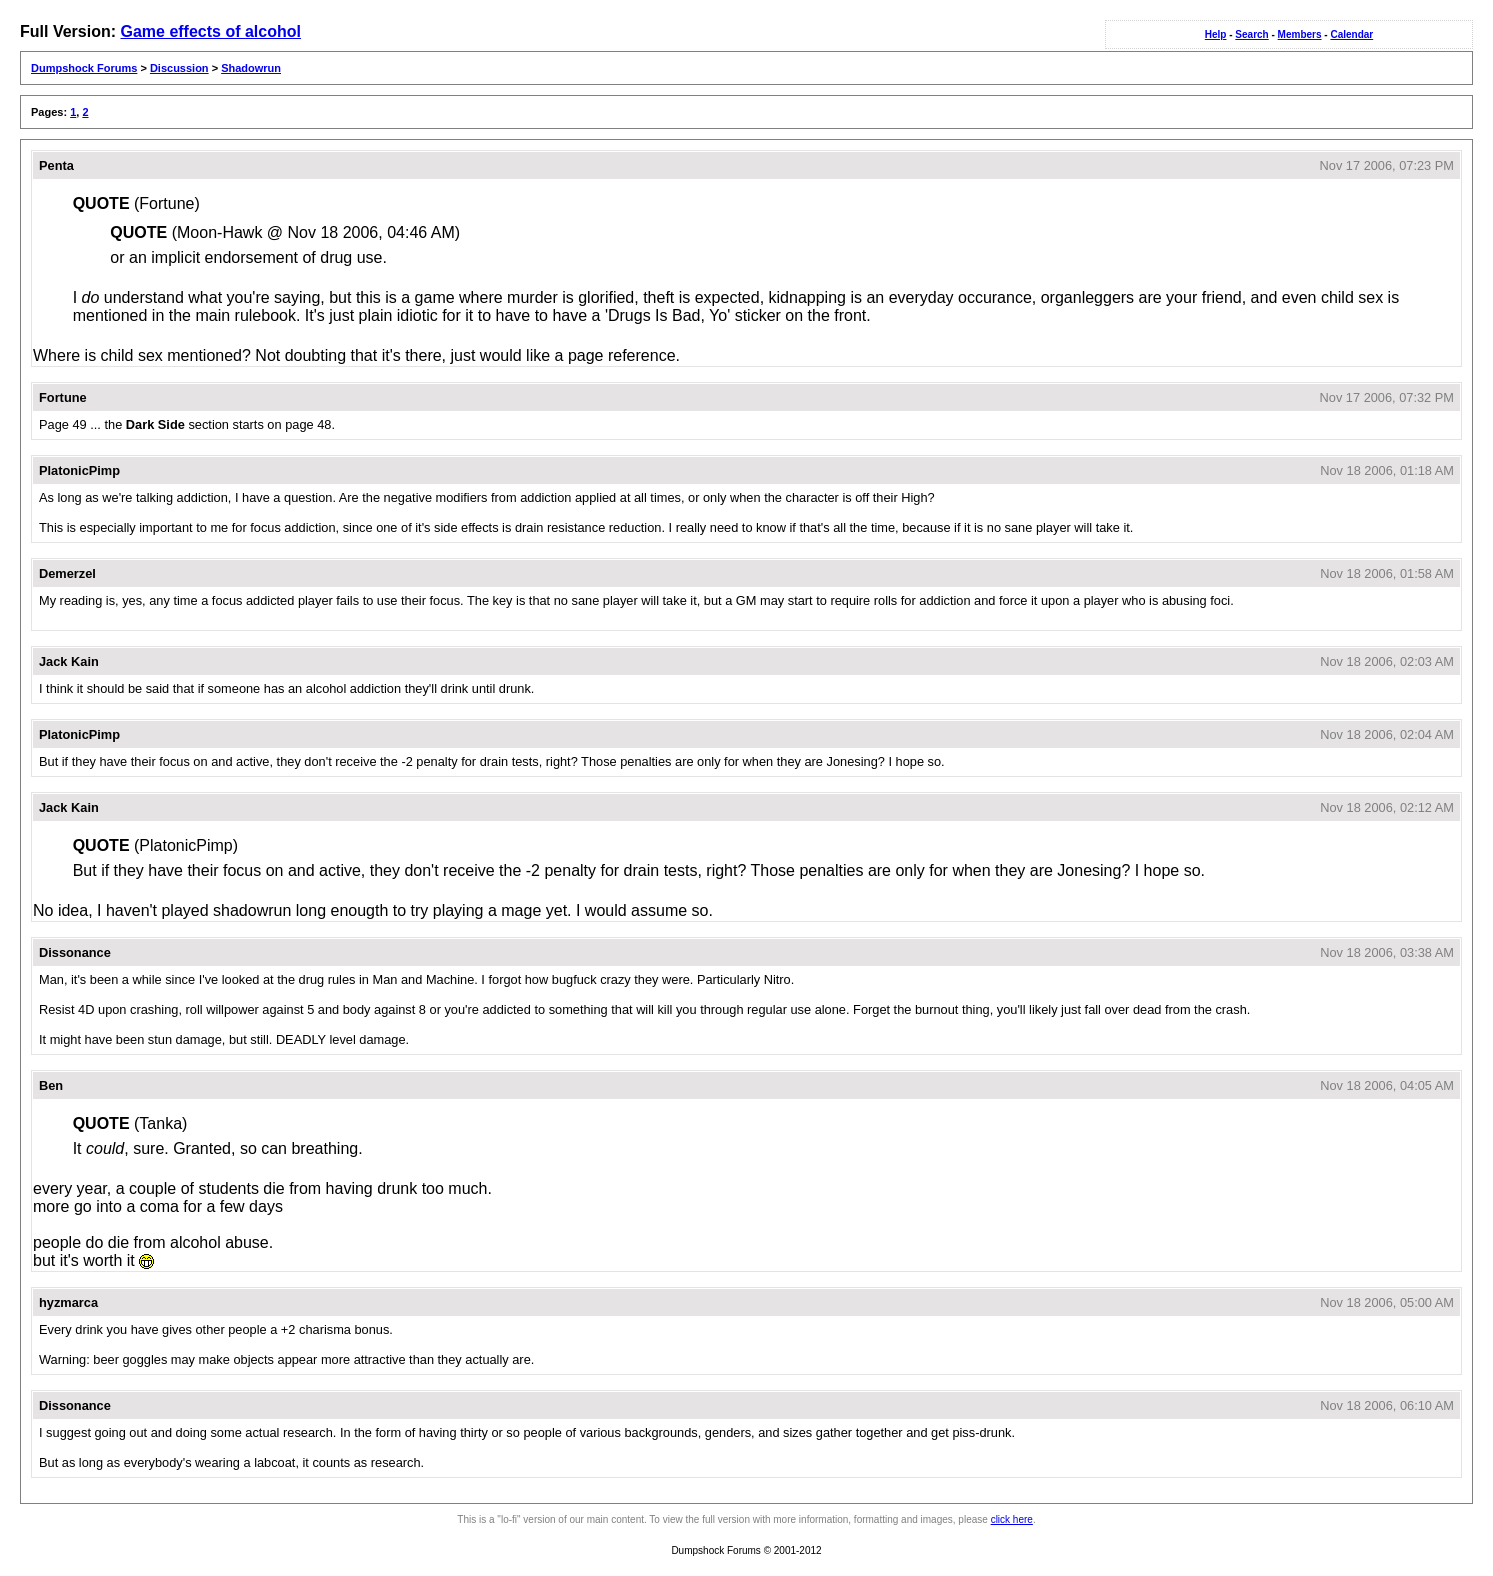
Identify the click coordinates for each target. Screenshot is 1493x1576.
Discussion (179, 68)
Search (1251, 34)
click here (1012, 1519)
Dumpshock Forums (84, 68)
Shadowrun (251, 68)
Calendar (1351, 34)
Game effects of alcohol (210, 31)
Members (1300, 34)
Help (1216, 34)
